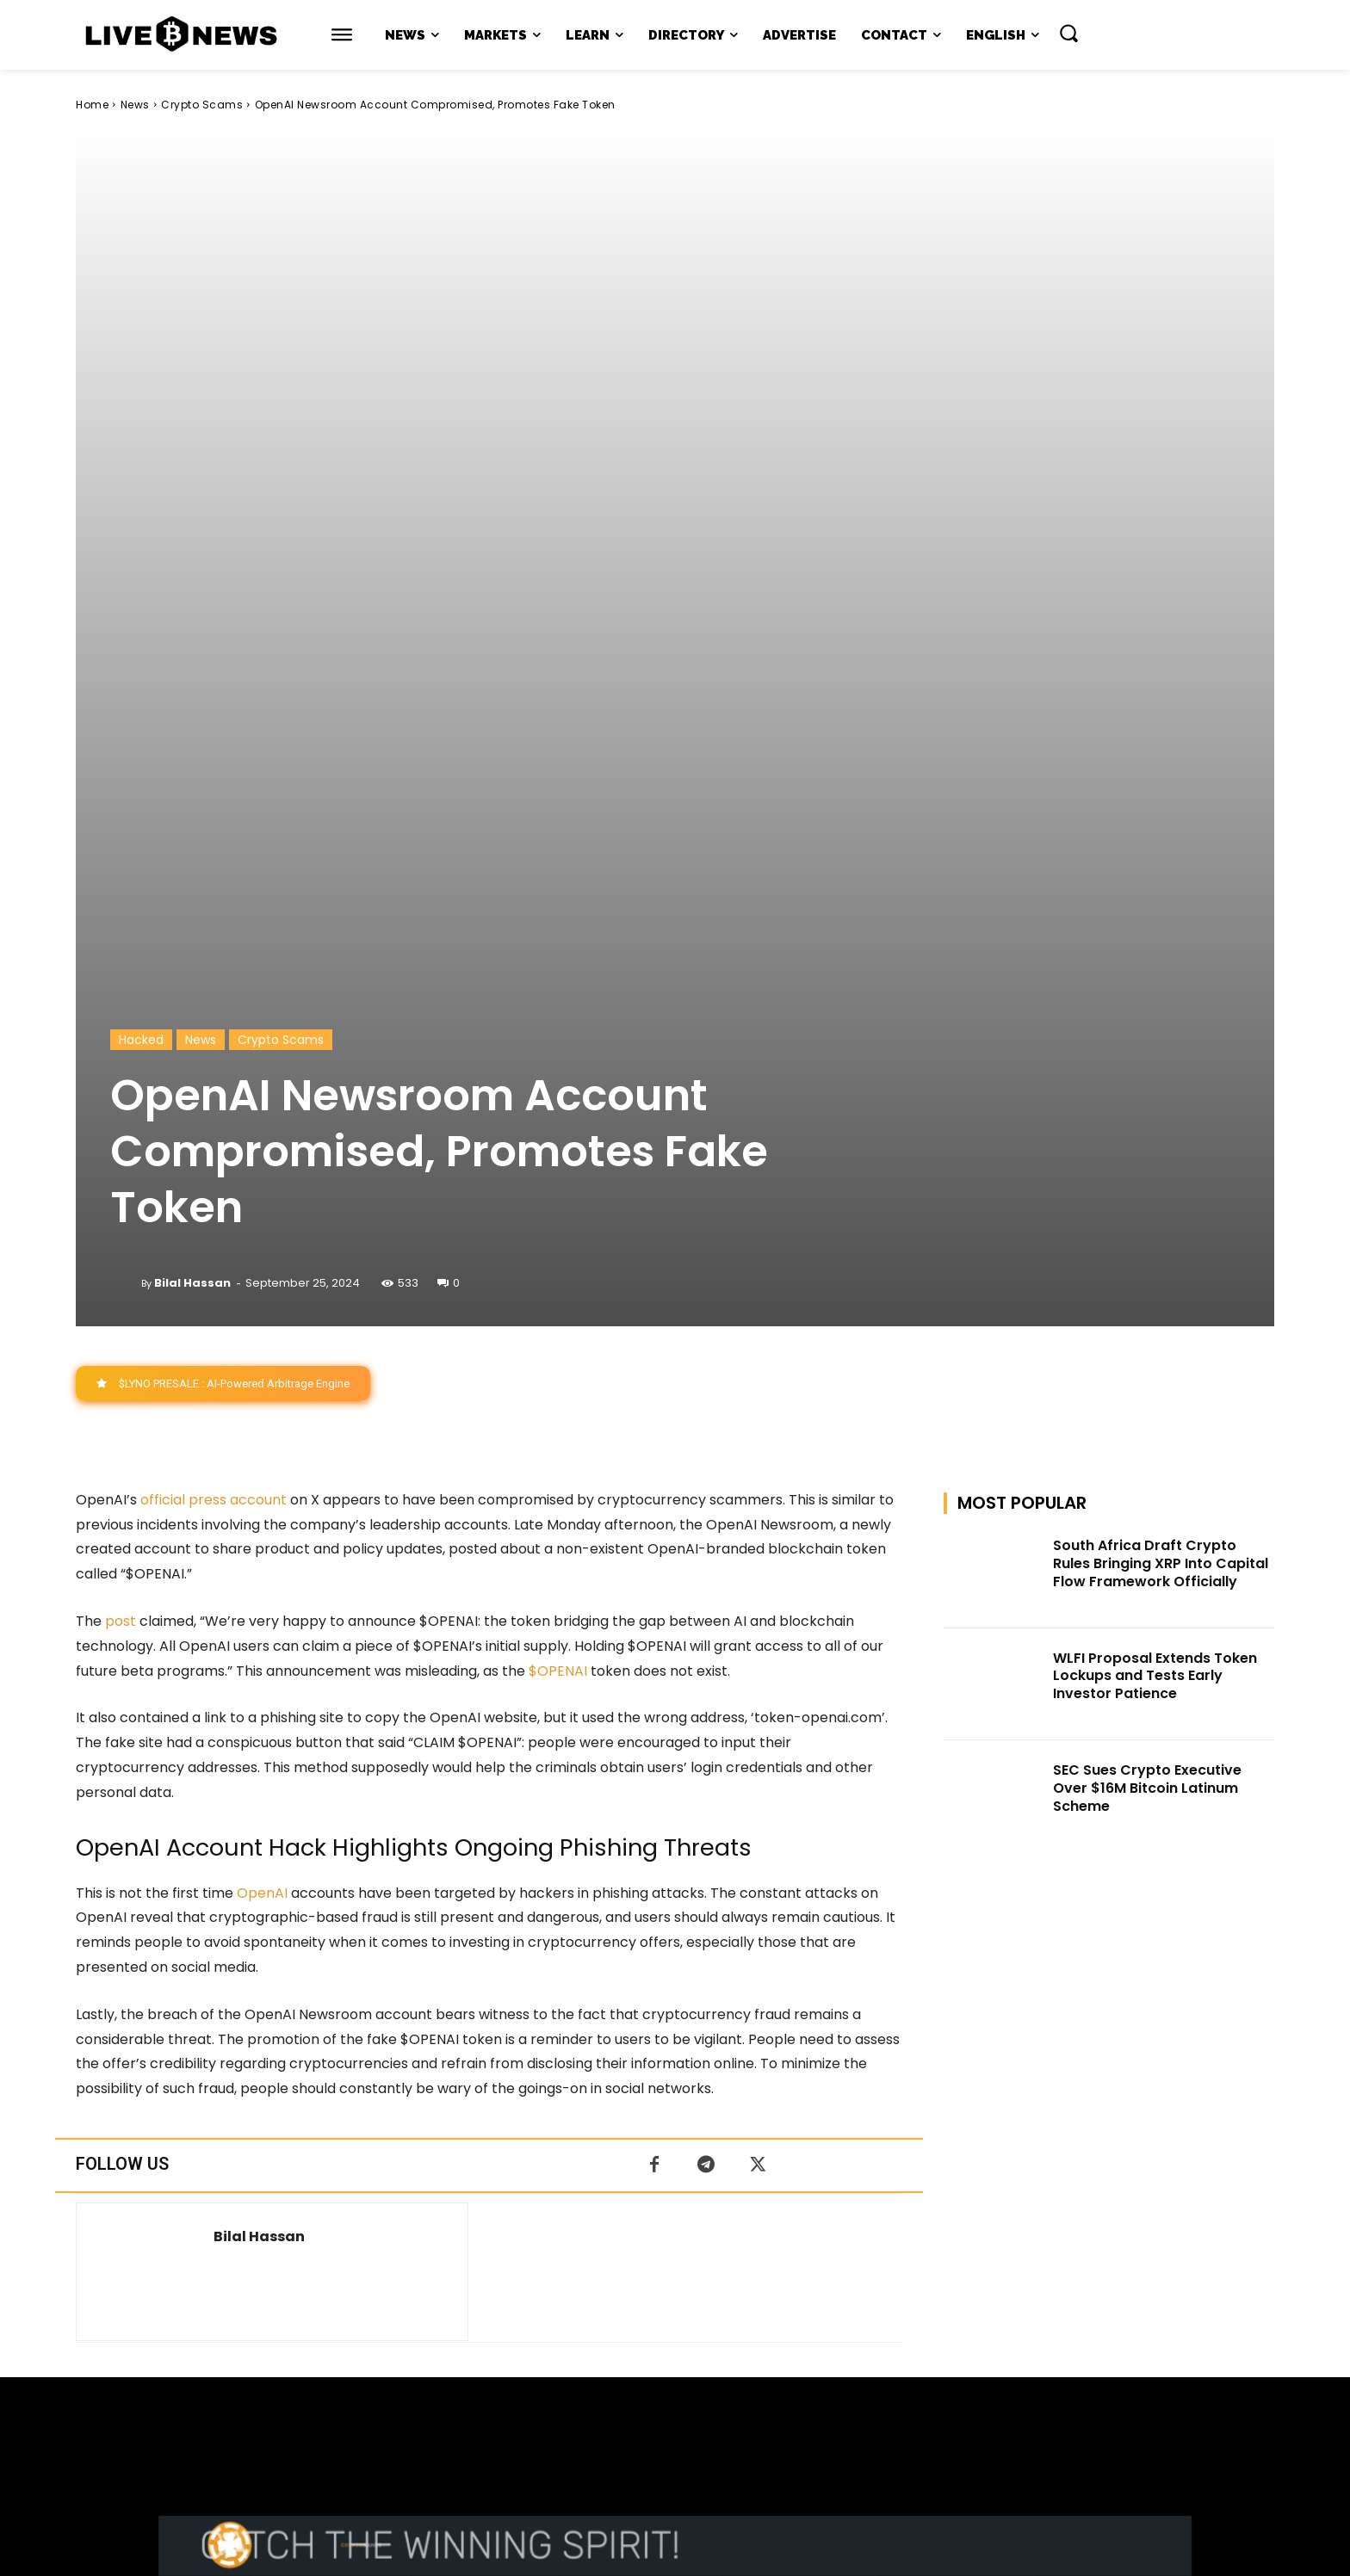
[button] (1068, 32)
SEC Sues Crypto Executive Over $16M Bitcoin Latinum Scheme (1147, 1254)
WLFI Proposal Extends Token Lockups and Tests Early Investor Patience (1155, 1143)
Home (92, 104)
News (135, 104)
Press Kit (725, 2414)
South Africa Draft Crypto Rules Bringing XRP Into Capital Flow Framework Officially (1160, 1030)
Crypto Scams (202, 104)
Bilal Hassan (192, 749)
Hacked (141, 506)
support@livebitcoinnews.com (708, 2396)
